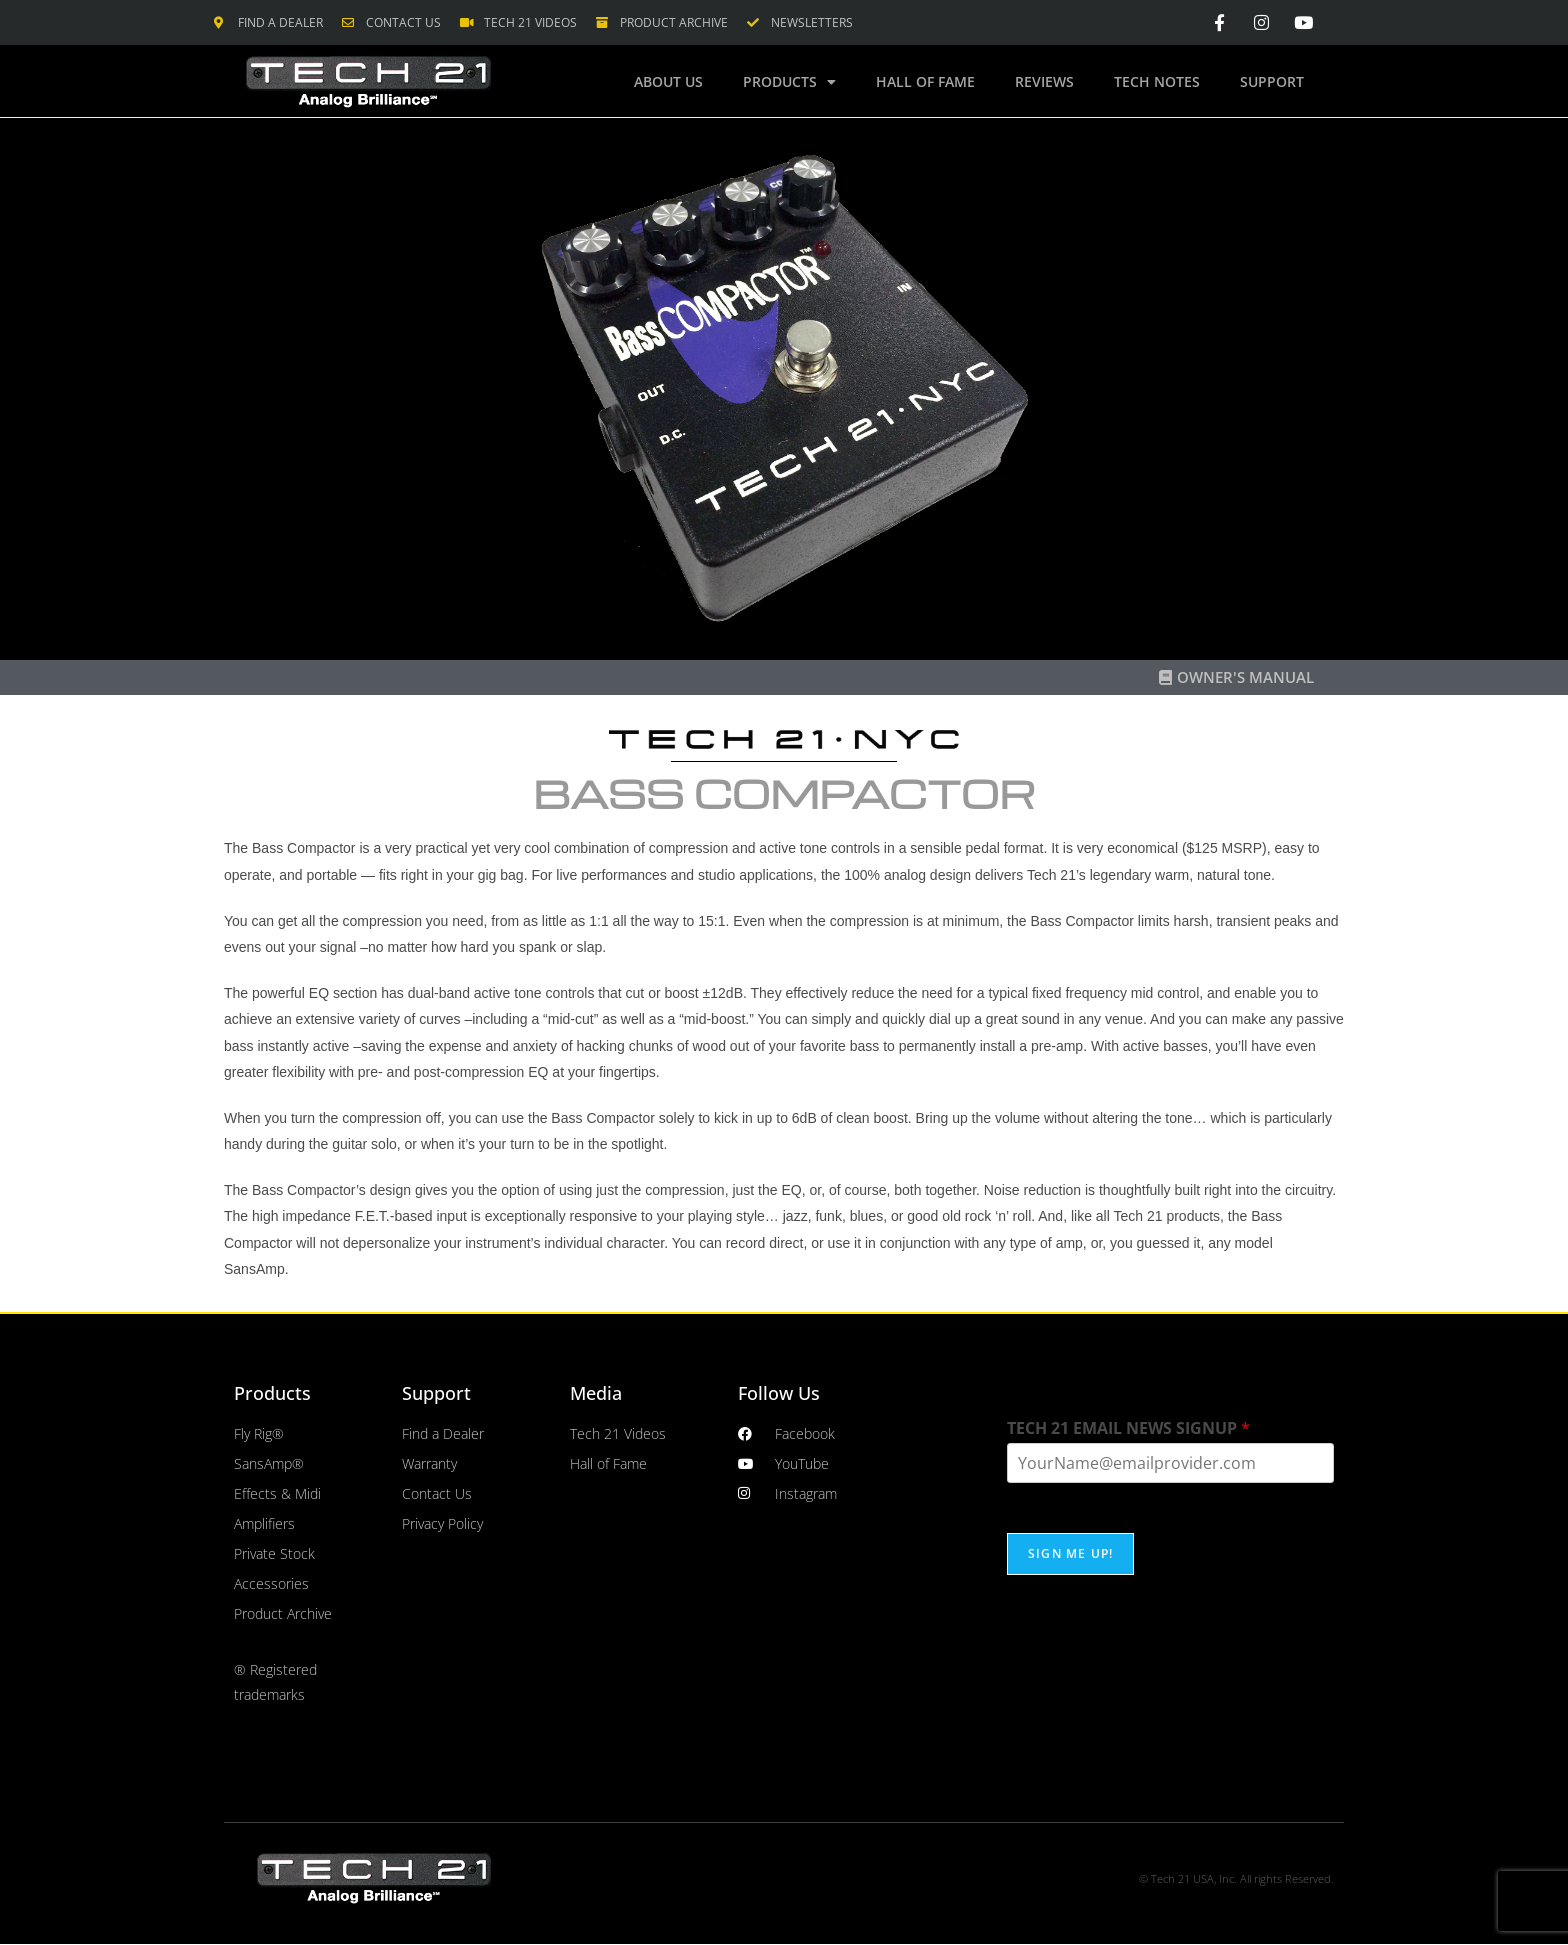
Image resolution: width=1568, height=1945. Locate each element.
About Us (668, 81)
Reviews (1044, 81)
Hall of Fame (925, 81)
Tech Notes (1157, 81)
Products (789, 82)
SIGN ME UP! (1070, 1553)
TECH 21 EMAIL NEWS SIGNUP (1128, 1428)
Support (1272, 81)
